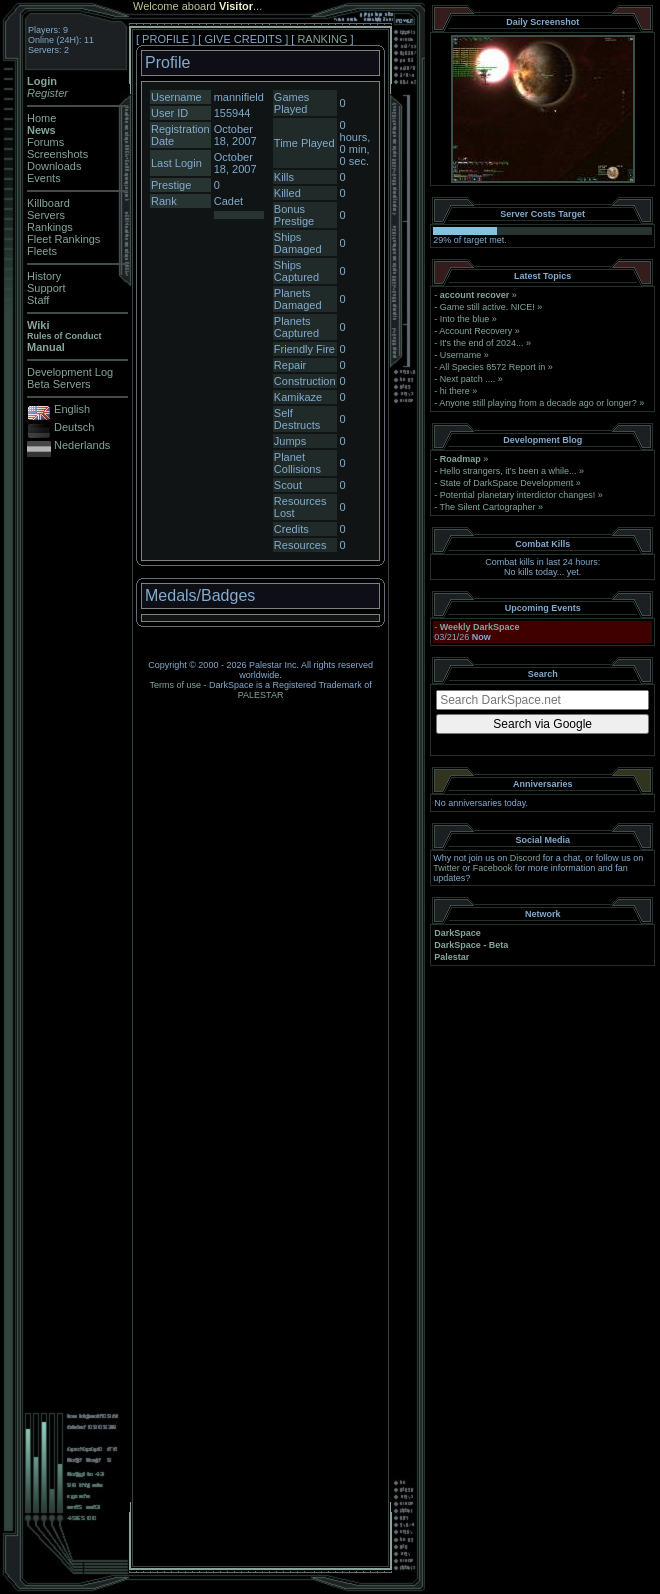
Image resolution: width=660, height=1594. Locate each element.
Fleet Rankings (63, 239)
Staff (38, 300)
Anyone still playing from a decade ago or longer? (538, 403)
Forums (45, 142)
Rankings (50, 227)
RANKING (322, 39)
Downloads (54, 166)
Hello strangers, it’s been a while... (508, 471)
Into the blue (465, 319)
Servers (46, 215)
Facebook (493, 868)
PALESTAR (261, 695)
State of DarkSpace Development (507, 483)
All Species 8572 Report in (492, 367)
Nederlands (82, 445)
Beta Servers (59, 384)
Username (461, 355)
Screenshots (57, 154)
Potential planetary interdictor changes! (518, 495)
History (44, 276)
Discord (525, 858)
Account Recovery (475, 331)
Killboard (48, 203)
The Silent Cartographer (488, 507)
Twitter (446, 868)
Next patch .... (468, 379)
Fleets (42, 251)
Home (41, 118)
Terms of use (176, 685)
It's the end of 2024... (482, 343)
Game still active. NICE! (489, 307)
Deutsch (74, 427)
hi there (455, 391)
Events (44, 178)
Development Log (70, 372)
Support (46, 288)
